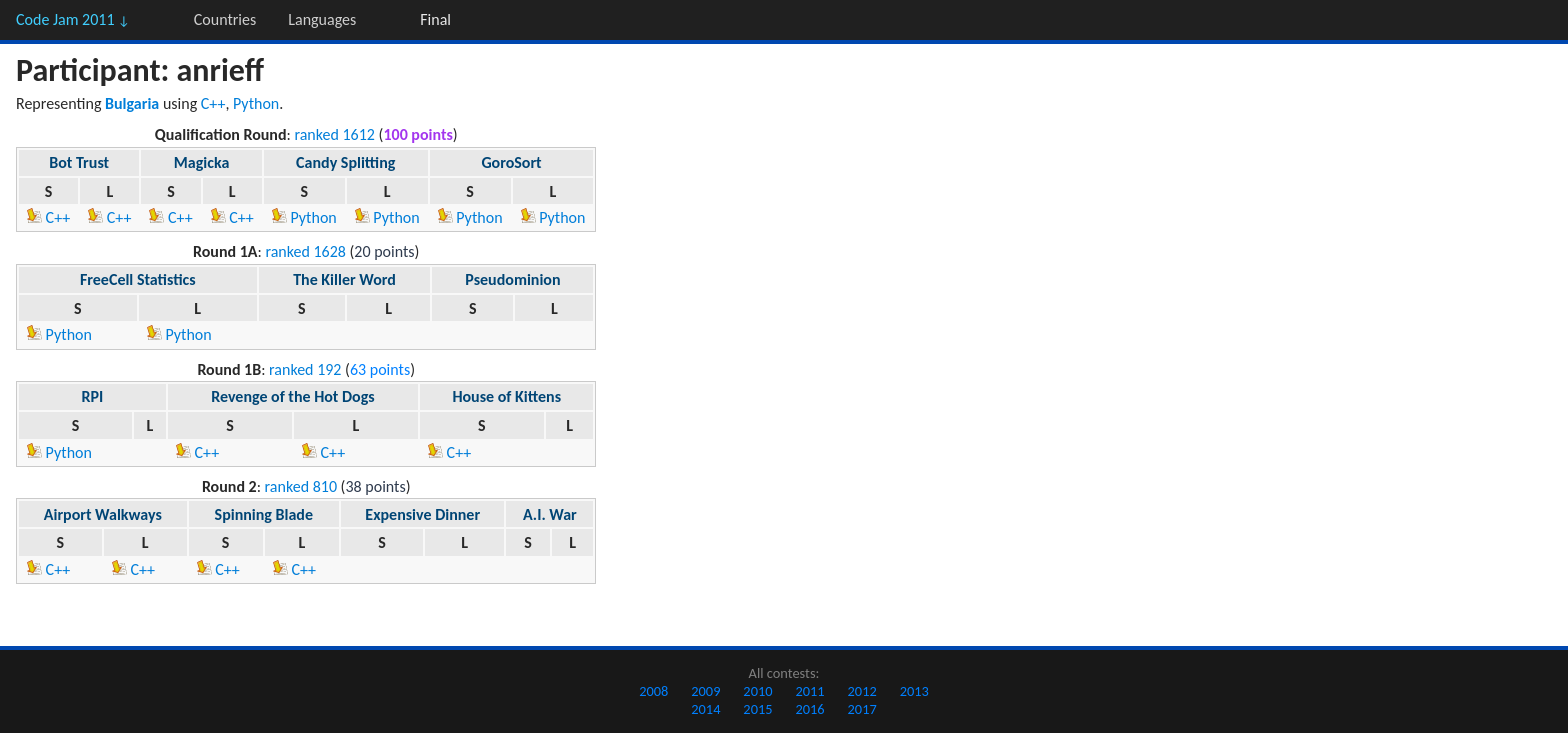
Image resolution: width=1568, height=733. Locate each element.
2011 (809, 691)
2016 (809, 709)
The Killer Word (344, 279)
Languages (322, 19)
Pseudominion (512, 279)
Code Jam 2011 (73, 19)
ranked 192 (305, 369)
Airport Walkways (103, 514)
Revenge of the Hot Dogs (293, 396)
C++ (213, 103)
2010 (757, 691)
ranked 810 (301, 486)
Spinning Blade (264, 514)
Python (256, 103)
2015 (757, 709)
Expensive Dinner (422, 514)
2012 (862, 691)
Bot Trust (79, 162)
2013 (914, 691)
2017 (862, 709)
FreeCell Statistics (138, 279)
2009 (705, 691)
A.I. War (550, 514)
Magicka (201, 162)
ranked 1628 (305, 251)
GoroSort (511, 162)
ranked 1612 (334, 134)
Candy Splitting (345, 162)
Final (435, 19)
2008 (653, 691)
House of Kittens (506, 396)
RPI (93, 396)
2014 (705, 709)
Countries (225, 19)
